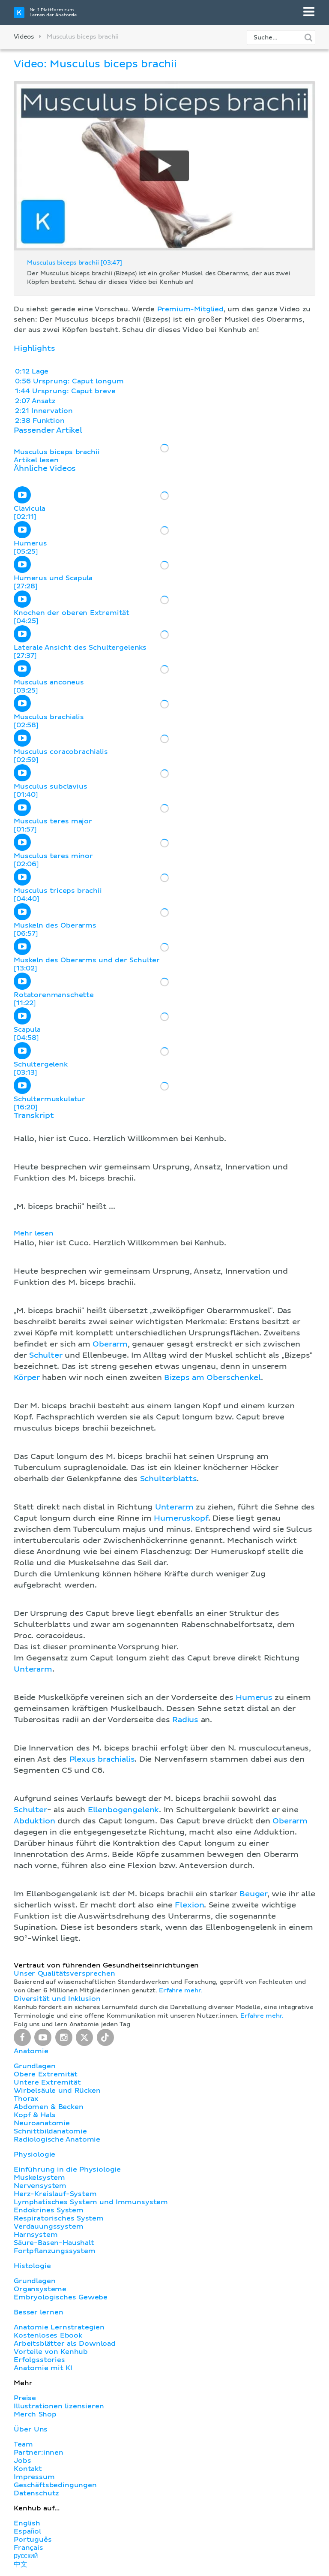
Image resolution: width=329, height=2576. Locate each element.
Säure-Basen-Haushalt (54, 2242)
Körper (27, 1378)
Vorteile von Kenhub (51, 2351)
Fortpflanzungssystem (55, 2251)
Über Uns (31, 2429)
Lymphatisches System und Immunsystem (91, 2202)
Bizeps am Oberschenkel (212, 1378)
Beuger (253, 1894)
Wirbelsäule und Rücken (57, 2090)
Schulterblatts (168, 1479)
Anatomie (31, 2051)
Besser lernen (38, 2312)
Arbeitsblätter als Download (65, 2343)
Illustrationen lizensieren (59, 2406)
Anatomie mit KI (43, 2368)
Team (23, 2444)
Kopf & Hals (34, 2115)
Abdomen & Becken (49, 2106)
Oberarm (110, 1344)
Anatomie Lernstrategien (59, 2327)
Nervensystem (40, 2185)
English (27, 2523)
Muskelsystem (39, 2177)
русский (26, 2555)
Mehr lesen (34, 1233)
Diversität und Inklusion (57, 1998)
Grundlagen (34, 2066)
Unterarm (174, 1507)
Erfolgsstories (39, 2359)
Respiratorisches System (59, 2218)
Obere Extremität (46, 2074)
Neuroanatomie (42, 2123)
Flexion (189, 1905)
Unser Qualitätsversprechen (64, 1973)
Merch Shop (35, 2414)
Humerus (254, 1698)
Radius (185, 1720)
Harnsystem (35, 2234)
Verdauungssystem (48, 2226)
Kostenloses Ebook (48, 2335)
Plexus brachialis (102, 1759)
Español (27, 2531)
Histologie (32, 2266)
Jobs (22, 2460)
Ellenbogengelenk (123, 1810)
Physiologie (34, 2154)
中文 (20, 2564)
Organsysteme (40, 2289)
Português (33, 2539)
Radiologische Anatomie (57, 2139)
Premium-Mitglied (190, 309)
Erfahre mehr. (181, 1991)
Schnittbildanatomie (50, 2131)
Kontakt (28, 2468)
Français (28, 2547)
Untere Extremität (47, 2082)
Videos (24, 37)
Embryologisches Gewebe (61, 2297)
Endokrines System (49, 2210)
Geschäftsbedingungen (55, 2485)
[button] (164, 1528)
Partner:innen (38, 2452)
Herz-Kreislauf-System (55, 2193)
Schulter (46, 1355)
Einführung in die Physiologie (67, 2169)
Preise (25, 2398)
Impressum (34, 2477)
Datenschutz (36, 2493)
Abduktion (34, 1821)
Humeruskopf (181, 1518)
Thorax (26, 2098)
